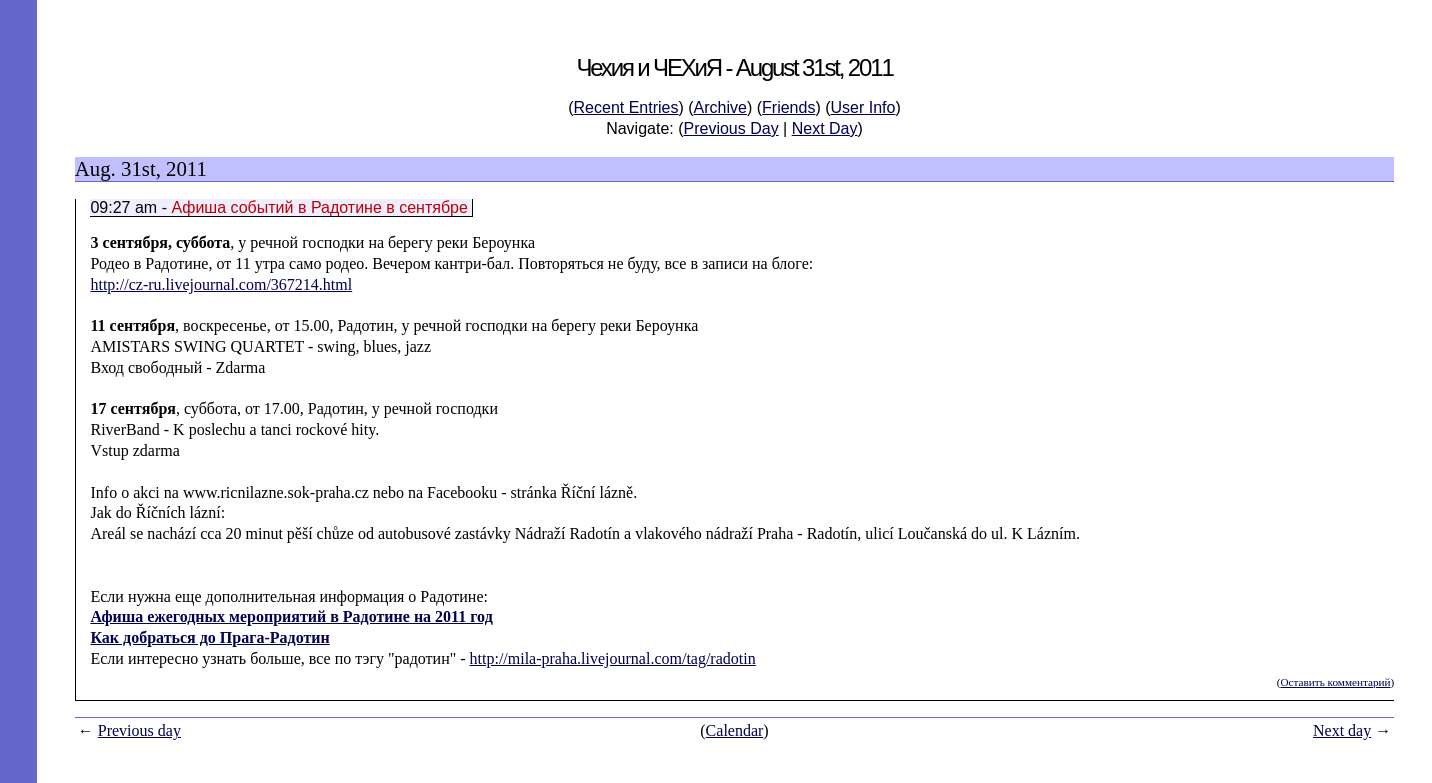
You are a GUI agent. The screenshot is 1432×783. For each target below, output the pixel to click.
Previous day (139, 730)
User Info (863, 107)
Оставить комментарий (1335, 682)
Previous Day (731, 128)
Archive (720, 107)
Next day (1342, 730)
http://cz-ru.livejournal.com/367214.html (221, 284)
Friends (788, 107)
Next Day (825, 128)
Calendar (735, 730)
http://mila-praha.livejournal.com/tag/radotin (613, 658)
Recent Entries (626, 107)
